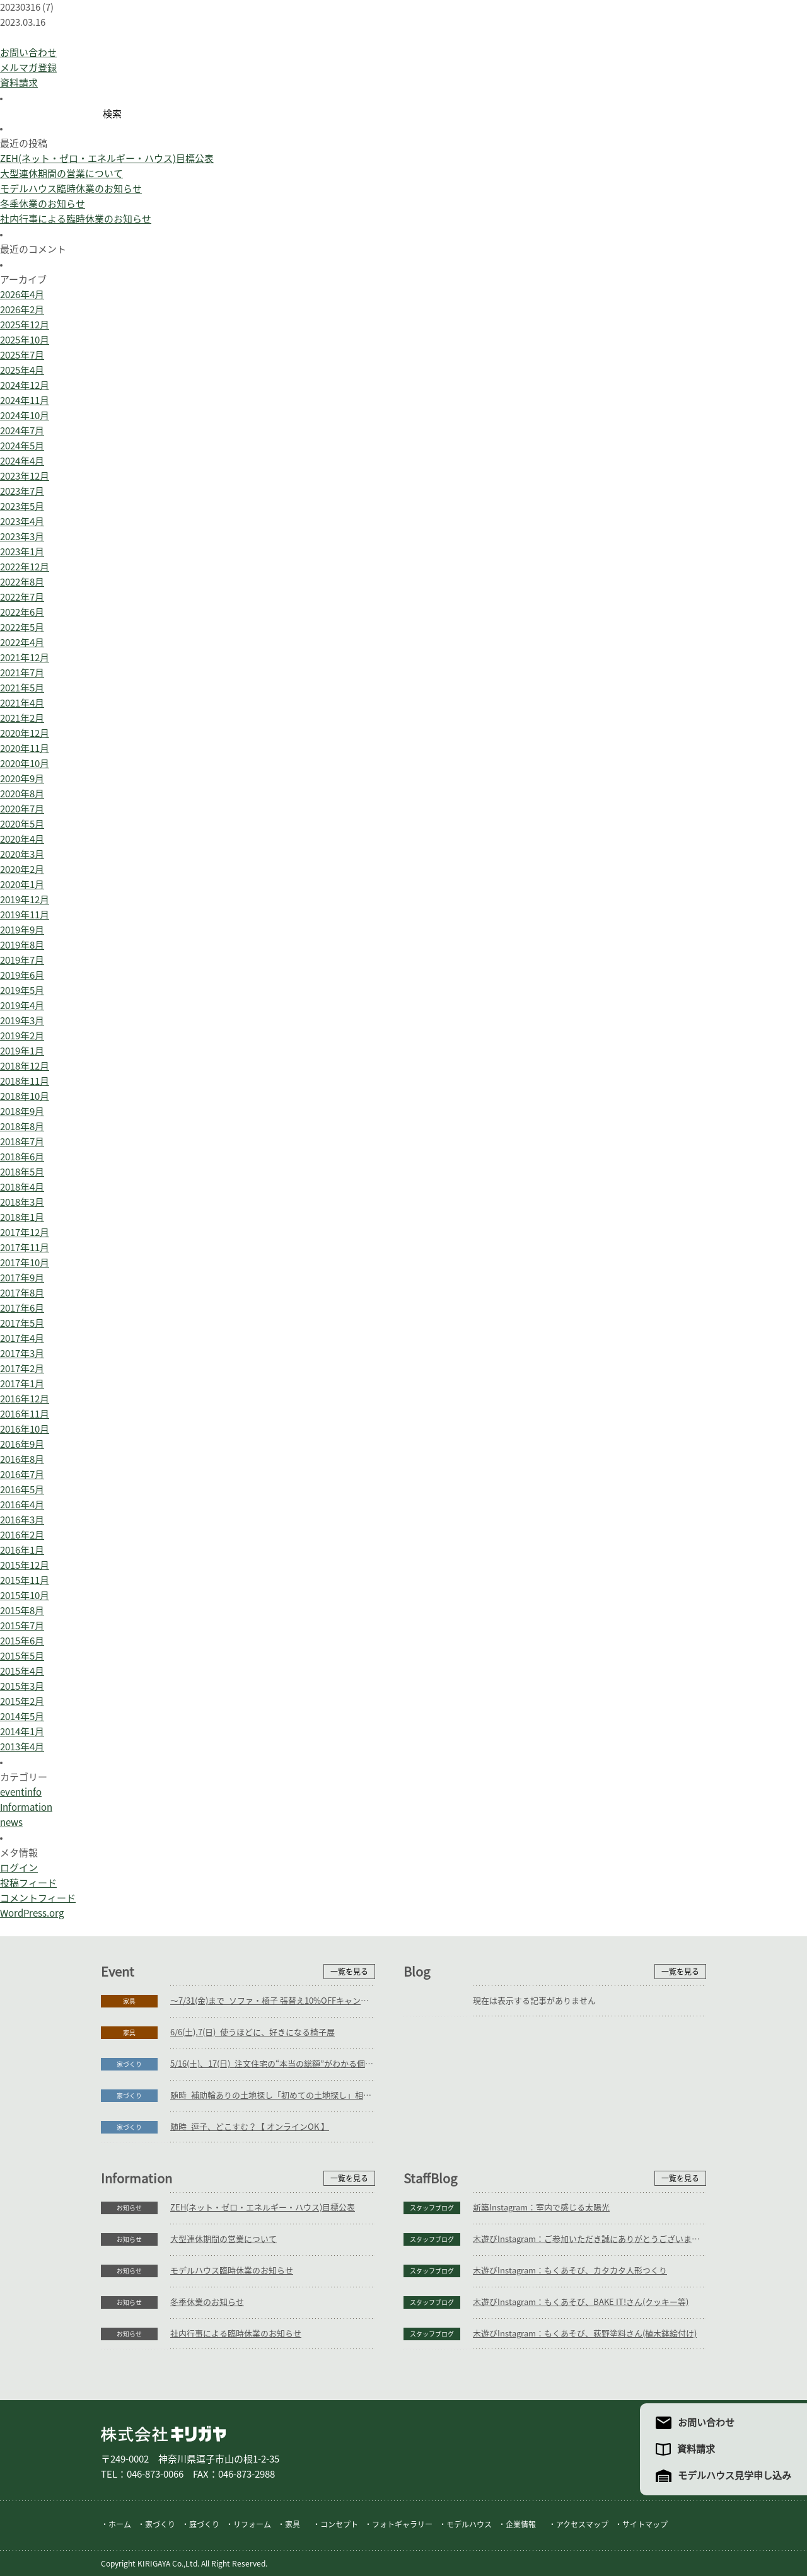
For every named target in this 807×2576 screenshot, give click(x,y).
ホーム (119, 2524)
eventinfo (21, 1792)
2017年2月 (22, 1368)
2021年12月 (24, 657)
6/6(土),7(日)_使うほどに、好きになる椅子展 (252, 2032)
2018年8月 (22, 1126)
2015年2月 (22, 1701)
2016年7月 (22, 1474)
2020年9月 (22, 778)
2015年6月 (22, 1641)
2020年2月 (22, 869)
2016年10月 (24, 1429)
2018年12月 (24, 1066)
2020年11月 (24, 748)
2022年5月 (22, 627)
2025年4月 (22, 370)
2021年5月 (22, 688)
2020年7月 (22, 809)
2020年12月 (24, 733)
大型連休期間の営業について (61, 173)
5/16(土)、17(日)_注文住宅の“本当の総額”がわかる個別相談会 (272, 2064)
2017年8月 (22, 1293)
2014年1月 (22, 1731)
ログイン (19, 1868)
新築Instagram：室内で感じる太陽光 (541, 2207)
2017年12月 (24, 1232)
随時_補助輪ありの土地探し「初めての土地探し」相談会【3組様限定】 (272, 2095)
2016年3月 (22, 1520)
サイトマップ (645, 2524)
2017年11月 (24, 1247)
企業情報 (521, 2524)
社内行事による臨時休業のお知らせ (75, 219)
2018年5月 (22, 1172)
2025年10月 (24, 340)
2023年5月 (22, 506)
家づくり (129, 2064)
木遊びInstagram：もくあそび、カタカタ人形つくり (570, 2271)
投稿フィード (28, 1883)
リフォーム (252, 2524)
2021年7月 (22, 673)
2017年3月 (22, 1353)
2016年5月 (22, 1489)
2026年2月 (22, 310)
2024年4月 (22, 461)
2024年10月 (24, 415)
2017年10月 (24, 1263)
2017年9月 (22, 1278)
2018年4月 (22, 1187)
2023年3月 (22, 536)
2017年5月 (22, 1323)
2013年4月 (22, 1747)
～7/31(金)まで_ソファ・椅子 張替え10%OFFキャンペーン (272, 2001)
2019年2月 (22, 1036)
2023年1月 (22, 552)
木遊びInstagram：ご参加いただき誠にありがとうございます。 (589, 2239)
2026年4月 (22, 294)
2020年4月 (22, 839)
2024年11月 (24, 400)
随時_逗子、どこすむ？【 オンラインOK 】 (249, 2127)
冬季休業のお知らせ (42, 204)
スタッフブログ (432, 2208)
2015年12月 (24, 1565)
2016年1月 (22, 1550)
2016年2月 (22, 1535)
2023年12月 (24, 476)
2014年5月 (22, 1716)
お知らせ (129, 2208)
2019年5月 (22, 990)
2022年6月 (22, 612)
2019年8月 (22, 945)
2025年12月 (24, 325)
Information (26, 1807)
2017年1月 (22, 1384)
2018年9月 (22, 1111)
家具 (129, 2001)
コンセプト (339, 2524)
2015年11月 (24, 1580)
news (11, 1822)
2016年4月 (22, 1505)
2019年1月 (22, 1051)
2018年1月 (22, 1217)
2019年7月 (22, 960)
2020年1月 (22, 884)
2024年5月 (22, 446)
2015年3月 (22, 1686)
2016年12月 (24, 1399)
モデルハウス (469, 2524)
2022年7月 (22, 597)
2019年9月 (22, 930)
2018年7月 (22, 1141)
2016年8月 (22, 1459)
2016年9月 (22, 1444)
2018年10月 (24, 1096)
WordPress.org (32, 1913)
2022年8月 (22, 582)
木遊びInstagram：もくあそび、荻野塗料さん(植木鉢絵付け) (585, 2334)
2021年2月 (22, 718)
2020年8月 (22, 794)
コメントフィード (38, 1898)
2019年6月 (22, 975)
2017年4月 (22, 1338)
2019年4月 (22, 1005)
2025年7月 (22, 355)
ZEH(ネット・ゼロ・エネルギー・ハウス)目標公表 (107, 158)
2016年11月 (24, 1414)
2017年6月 (22, 1308)
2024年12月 (24, 385)
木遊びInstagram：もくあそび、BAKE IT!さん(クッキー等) (580, 2302)
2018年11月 (24, 1081)
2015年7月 (22, 1626)
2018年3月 (22, 1202)
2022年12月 (24, 567)
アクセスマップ (582, 2524)
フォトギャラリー (402, 2524)
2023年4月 (22, 521)
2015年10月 (24, 1595)
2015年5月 (22, 1656)
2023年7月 (22, 491)
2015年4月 (22, 1671)
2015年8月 (22, 1610)
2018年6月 (22, 1157)
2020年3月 (22, 854)
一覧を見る (349, 1971)
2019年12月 (24, 899)
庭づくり (204, 2524)
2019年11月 (24, 915)
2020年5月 (22, 824)
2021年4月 (22, 703)
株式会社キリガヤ (163, 2433)
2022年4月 (22, 642)
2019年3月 (22, 1020)
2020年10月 (24, 763)
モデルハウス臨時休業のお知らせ (71, 188)
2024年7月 (22, 431)
